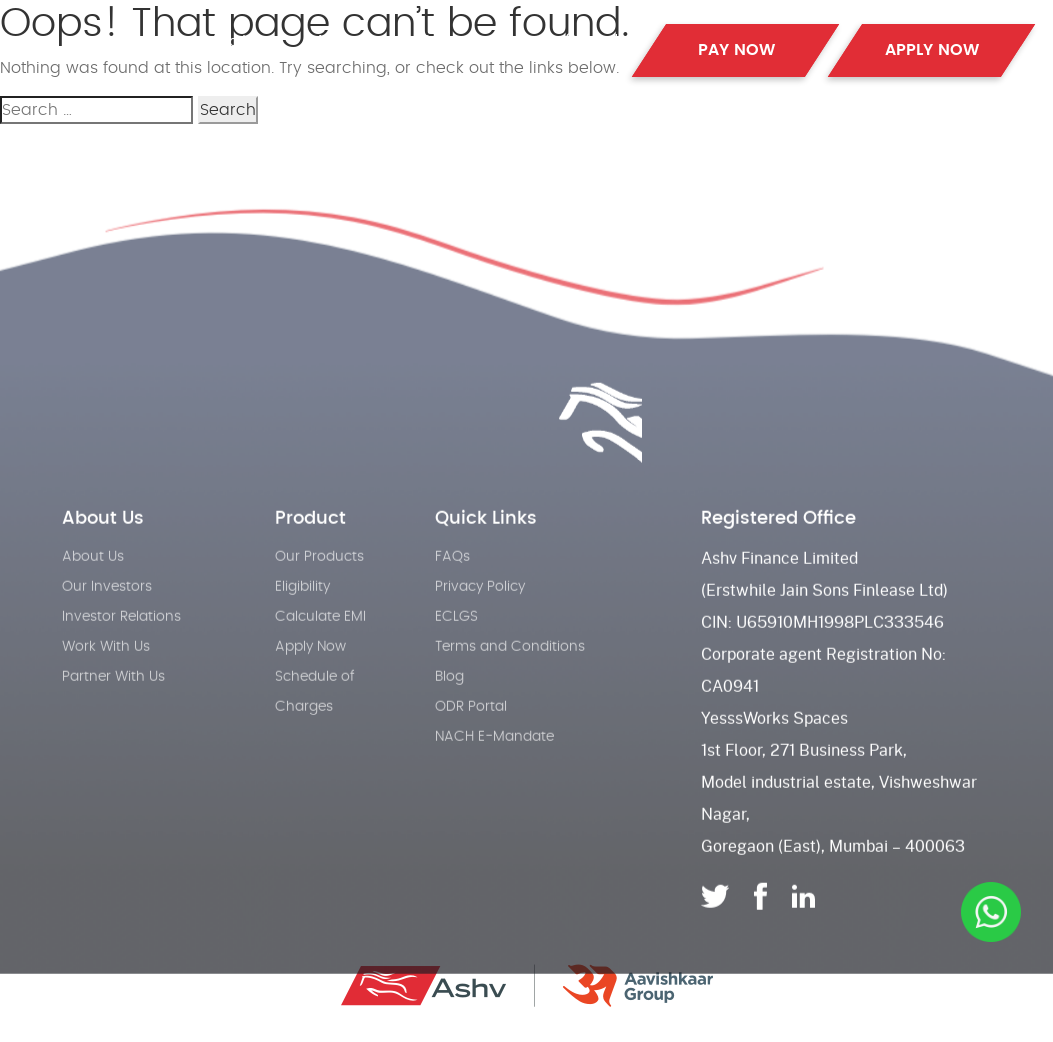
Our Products (319, 588)
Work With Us (106, 678)
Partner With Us (113, 708)
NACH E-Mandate (494, 768)
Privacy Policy (480, 618)
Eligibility (302, 618)
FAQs (452, 588)
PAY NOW (736, 50)
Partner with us (476, 40)
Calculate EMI (320, 648)
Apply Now (310, 678)
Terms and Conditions (510, 678)
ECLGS (456, 648)
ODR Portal (471, 738)
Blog (449, 708)
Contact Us (592, 47)
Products (247, 40)
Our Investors (107, 618)
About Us (348, 40)
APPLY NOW (932, 50)
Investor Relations (121, 648)
